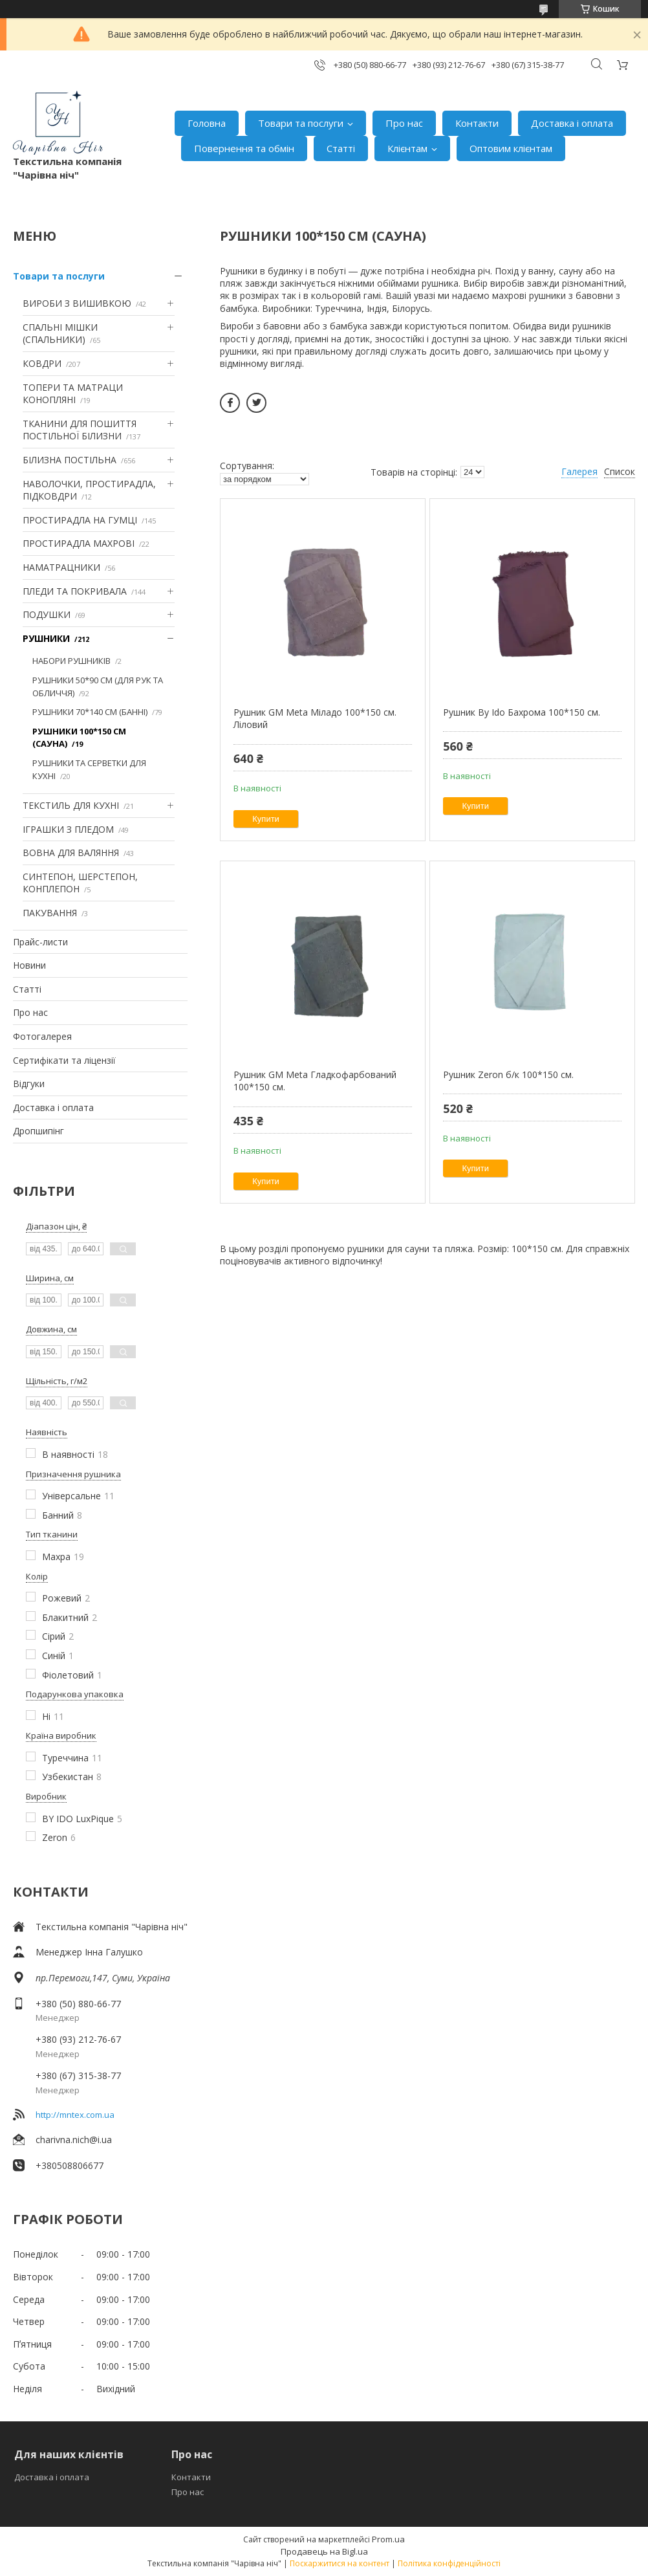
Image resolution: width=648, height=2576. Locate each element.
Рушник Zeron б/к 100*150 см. (508, 1074)
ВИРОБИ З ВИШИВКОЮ (77, 303)
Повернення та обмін (244, 148)
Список (619, 471)
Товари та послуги (300, 122)
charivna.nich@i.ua (74, 2139)
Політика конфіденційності (449, 2563)
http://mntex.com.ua (75, 2114)
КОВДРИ (42, 363)
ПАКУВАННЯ (50, 913)
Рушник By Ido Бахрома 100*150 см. (521, 712)
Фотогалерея (42, 1036)
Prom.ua (388, 2539)
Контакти (477, 122)
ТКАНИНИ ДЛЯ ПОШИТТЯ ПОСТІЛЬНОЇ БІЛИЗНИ (79, 430)
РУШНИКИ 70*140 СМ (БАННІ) (89, 712)
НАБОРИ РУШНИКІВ (71, 660)
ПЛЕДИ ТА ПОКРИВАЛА (75, 591)
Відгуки (29, 1083)
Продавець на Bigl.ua (324, 2551)
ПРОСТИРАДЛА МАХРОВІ (79, 543)
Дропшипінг (38, 1131)
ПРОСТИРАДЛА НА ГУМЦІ (80, 520)
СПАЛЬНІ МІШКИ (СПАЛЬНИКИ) (60, 333)
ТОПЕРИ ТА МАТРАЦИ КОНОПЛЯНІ (73, 393)
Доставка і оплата (572, 122)
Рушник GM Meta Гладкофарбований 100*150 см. (314, 1081)
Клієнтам (407, 148)
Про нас (404, 122)
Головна (207, 122)
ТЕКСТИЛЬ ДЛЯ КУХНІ (71, 805)
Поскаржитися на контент (339, 2563)
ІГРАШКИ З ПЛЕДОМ (68, 829)
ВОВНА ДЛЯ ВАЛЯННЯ (71, 852)
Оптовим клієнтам (511, 148)
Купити (265, 819)
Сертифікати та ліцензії (64, 1060)
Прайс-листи (40, 942)
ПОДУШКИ (46, 614)
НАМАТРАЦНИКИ (61, 567)
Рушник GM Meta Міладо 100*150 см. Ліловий (314, 718)
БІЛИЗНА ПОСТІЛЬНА (69, 460)
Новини (29, 965)
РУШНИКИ (46, 638)
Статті (341, 148)
